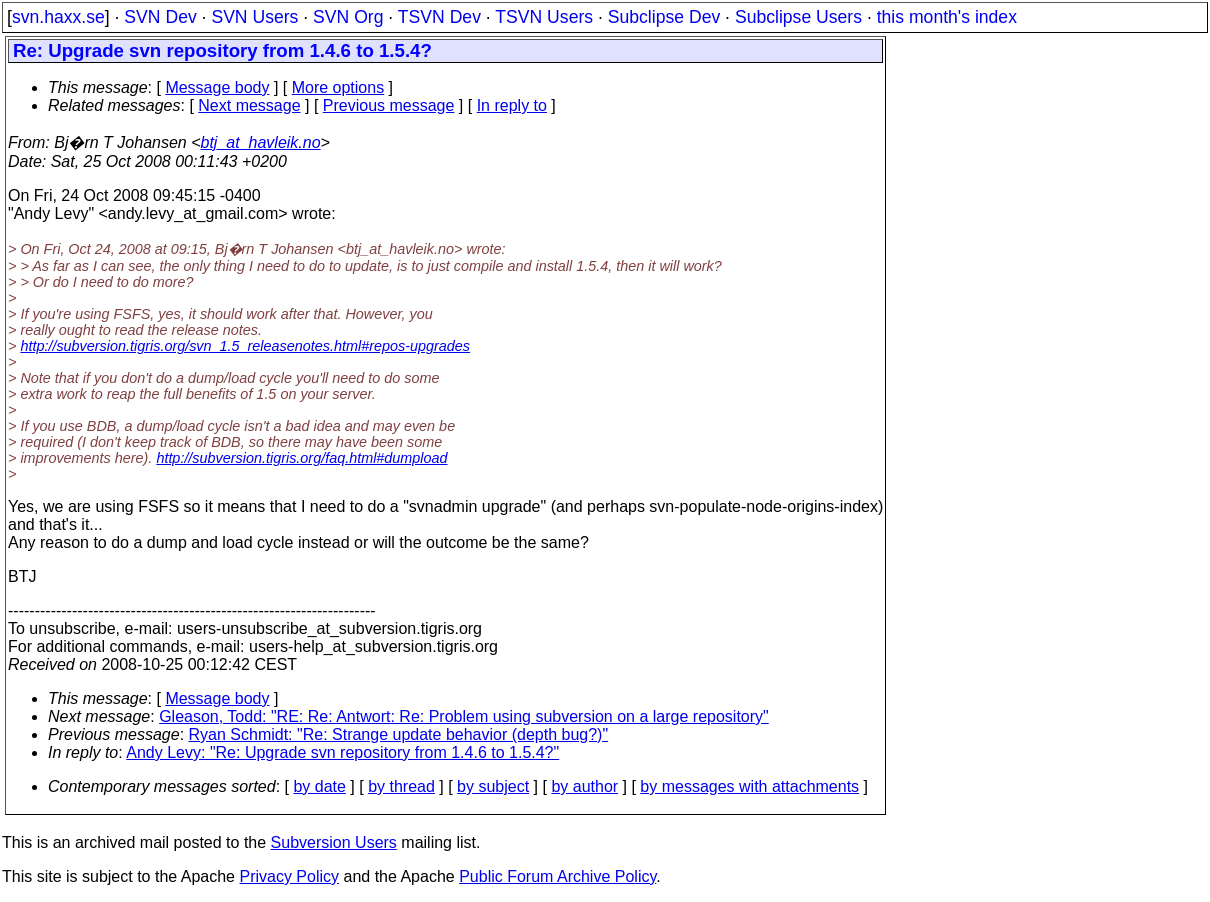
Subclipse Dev (664, 17)
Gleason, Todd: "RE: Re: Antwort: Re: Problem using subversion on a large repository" (464, 716)
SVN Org (348, 17)
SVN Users (254, 17)
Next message (249, 105)
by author (584, 786)
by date (319, 786)
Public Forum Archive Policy (557, 876)
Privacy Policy (289, 876)
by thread (401, 786)
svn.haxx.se (58, 17)
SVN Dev (160, 17)
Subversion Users (334, 842)
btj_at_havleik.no (261, 142)
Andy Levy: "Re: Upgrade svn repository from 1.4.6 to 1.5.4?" (342, 752)
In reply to (512, 105)
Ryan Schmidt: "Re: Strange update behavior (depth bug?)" (399, 734)
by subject (493, 786)
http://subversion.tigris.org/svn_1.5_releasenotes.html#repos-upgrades (245, 346)
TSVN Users (544, 17)
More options (338, 87)
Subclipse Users (798, 17)
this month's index (947, 17)
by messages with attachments (749, 786)
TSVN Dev (439, 17)
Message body (217, 87)
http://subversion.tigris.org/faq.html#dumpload (301, 458)
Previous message (389, 105)
